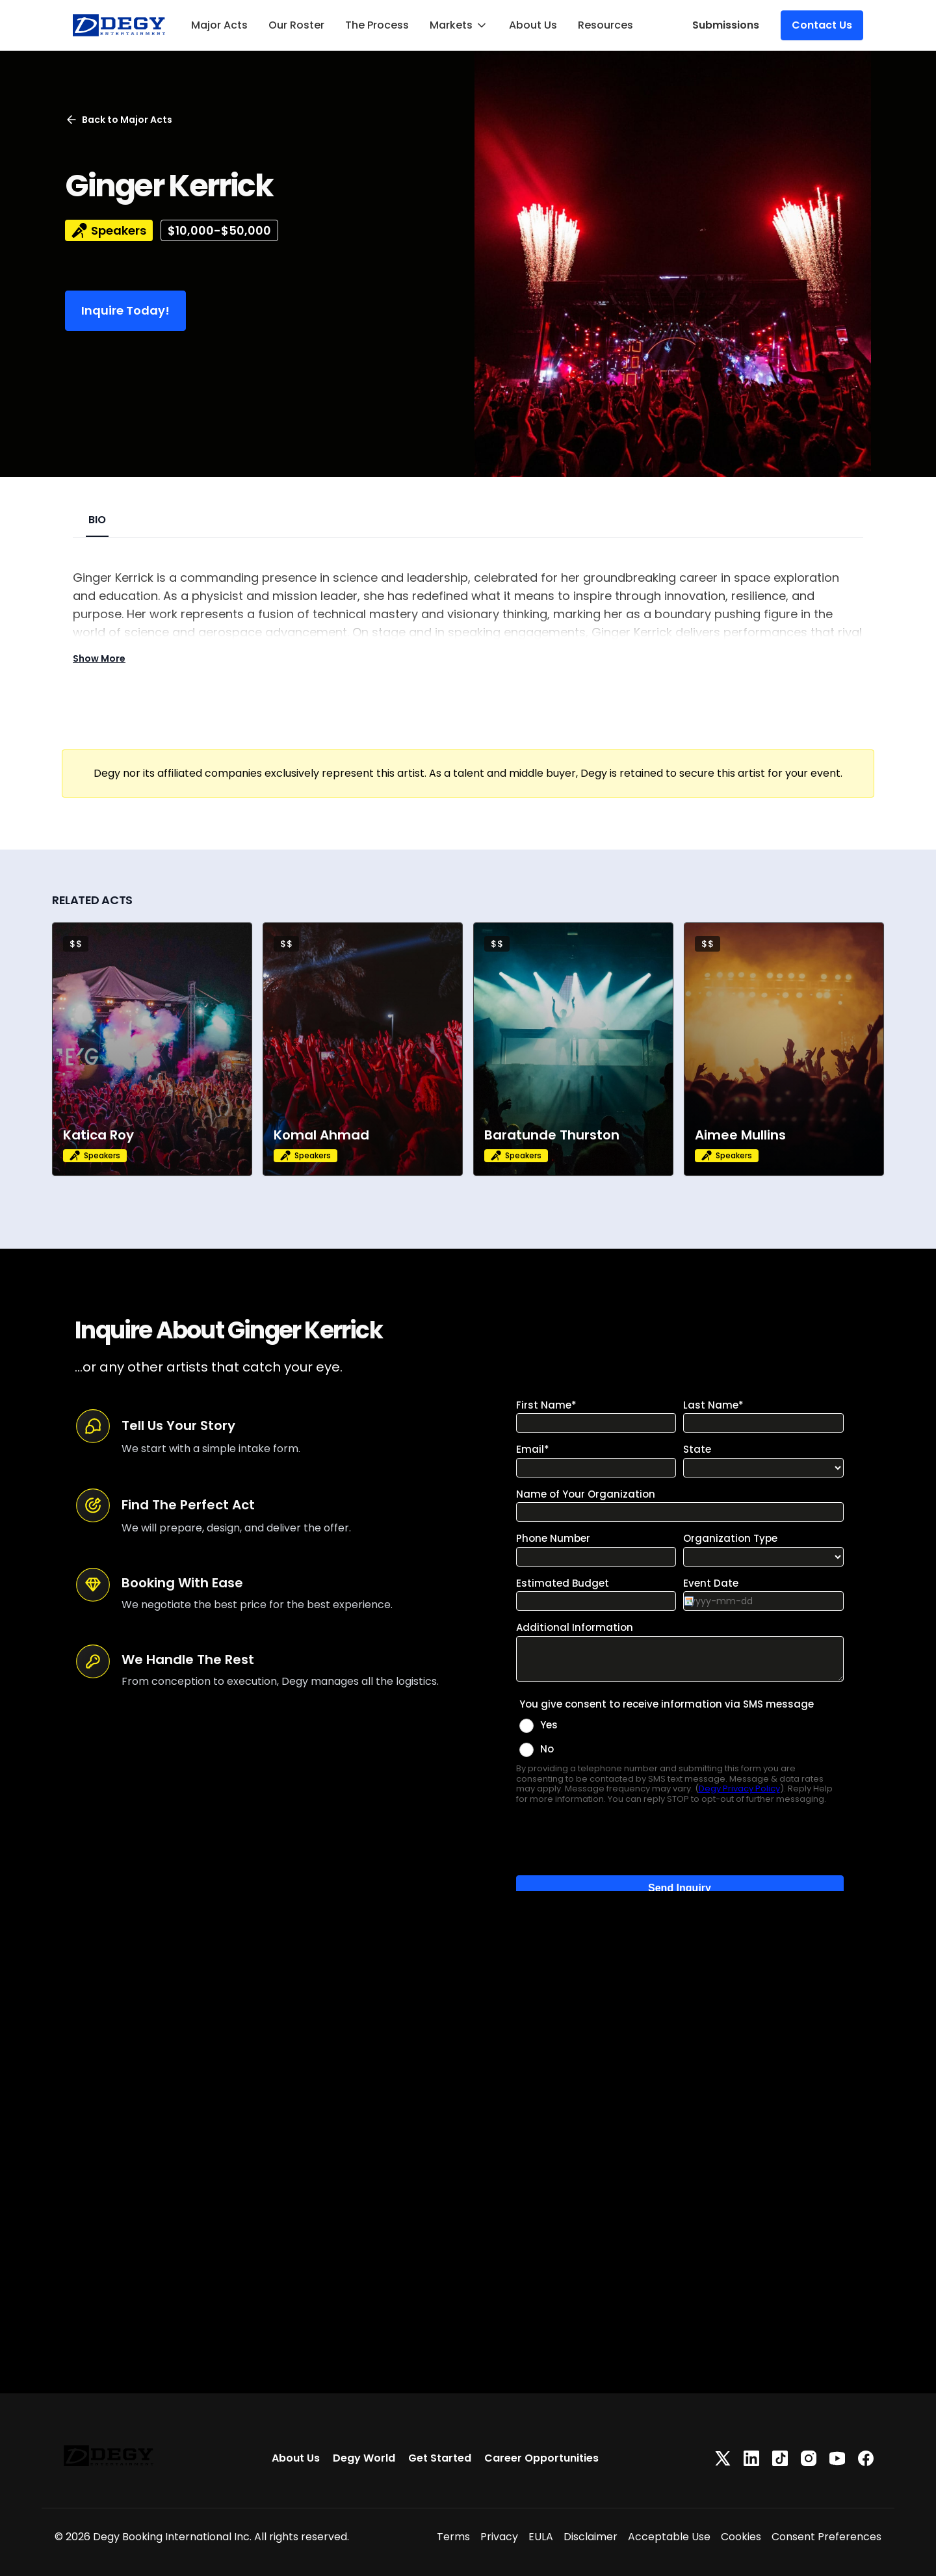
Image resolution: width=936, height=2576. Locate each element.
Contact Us (822, 25)
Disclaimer (591, 2536)
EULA (540, 2536)
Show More (99, 658)
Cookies (741, 2536)
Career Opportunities (541, 2458)
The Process (377, 25)
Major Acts (219, 25)
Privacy (499, 2536)
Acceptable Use (669, 2536)
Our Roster (296, 25)
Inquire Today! (125, 310)
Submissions (725, 25)
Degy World (364, 2458)
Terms (453, 2536)
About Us (533, 25)
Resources (605, 25)
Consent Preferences (826, 2536)
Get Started (439, 2458)
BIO (97, 519)
